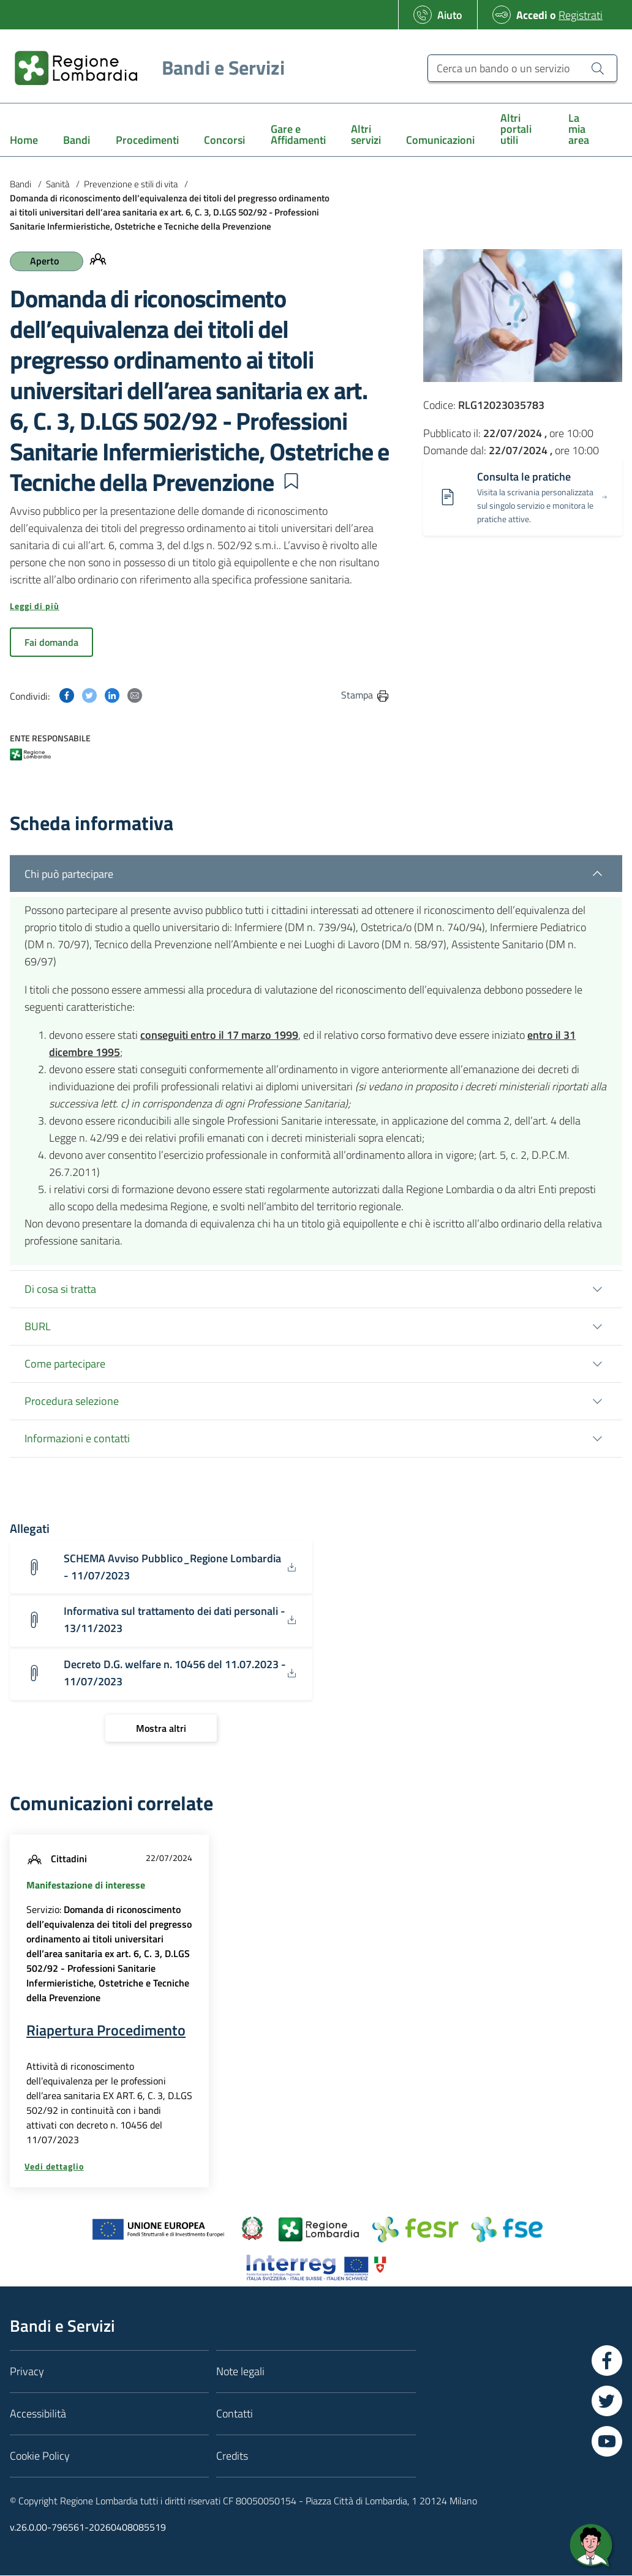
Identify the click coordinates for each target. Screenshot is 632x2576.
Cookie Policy (40, 2457)
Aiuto (449, 15)
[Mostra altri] (161, 1728)
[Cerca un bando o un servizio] (522, 68)
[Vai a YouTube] (607, 2442)
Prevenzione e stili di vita (131, 184)
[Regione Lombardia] (145, 67)
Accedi (531, 15)
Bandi (20, 184)
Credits (232, 2457)
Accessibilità (38, 2414)
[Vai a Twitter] (607, 2402)
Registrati (581, 15)
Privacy (27, 2372)
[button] (291, 481)
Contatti (234, 2414)
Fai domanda (51, 642)
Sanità (57, 184)
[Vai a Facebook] (607, 2362)
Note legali (240, 2372)
